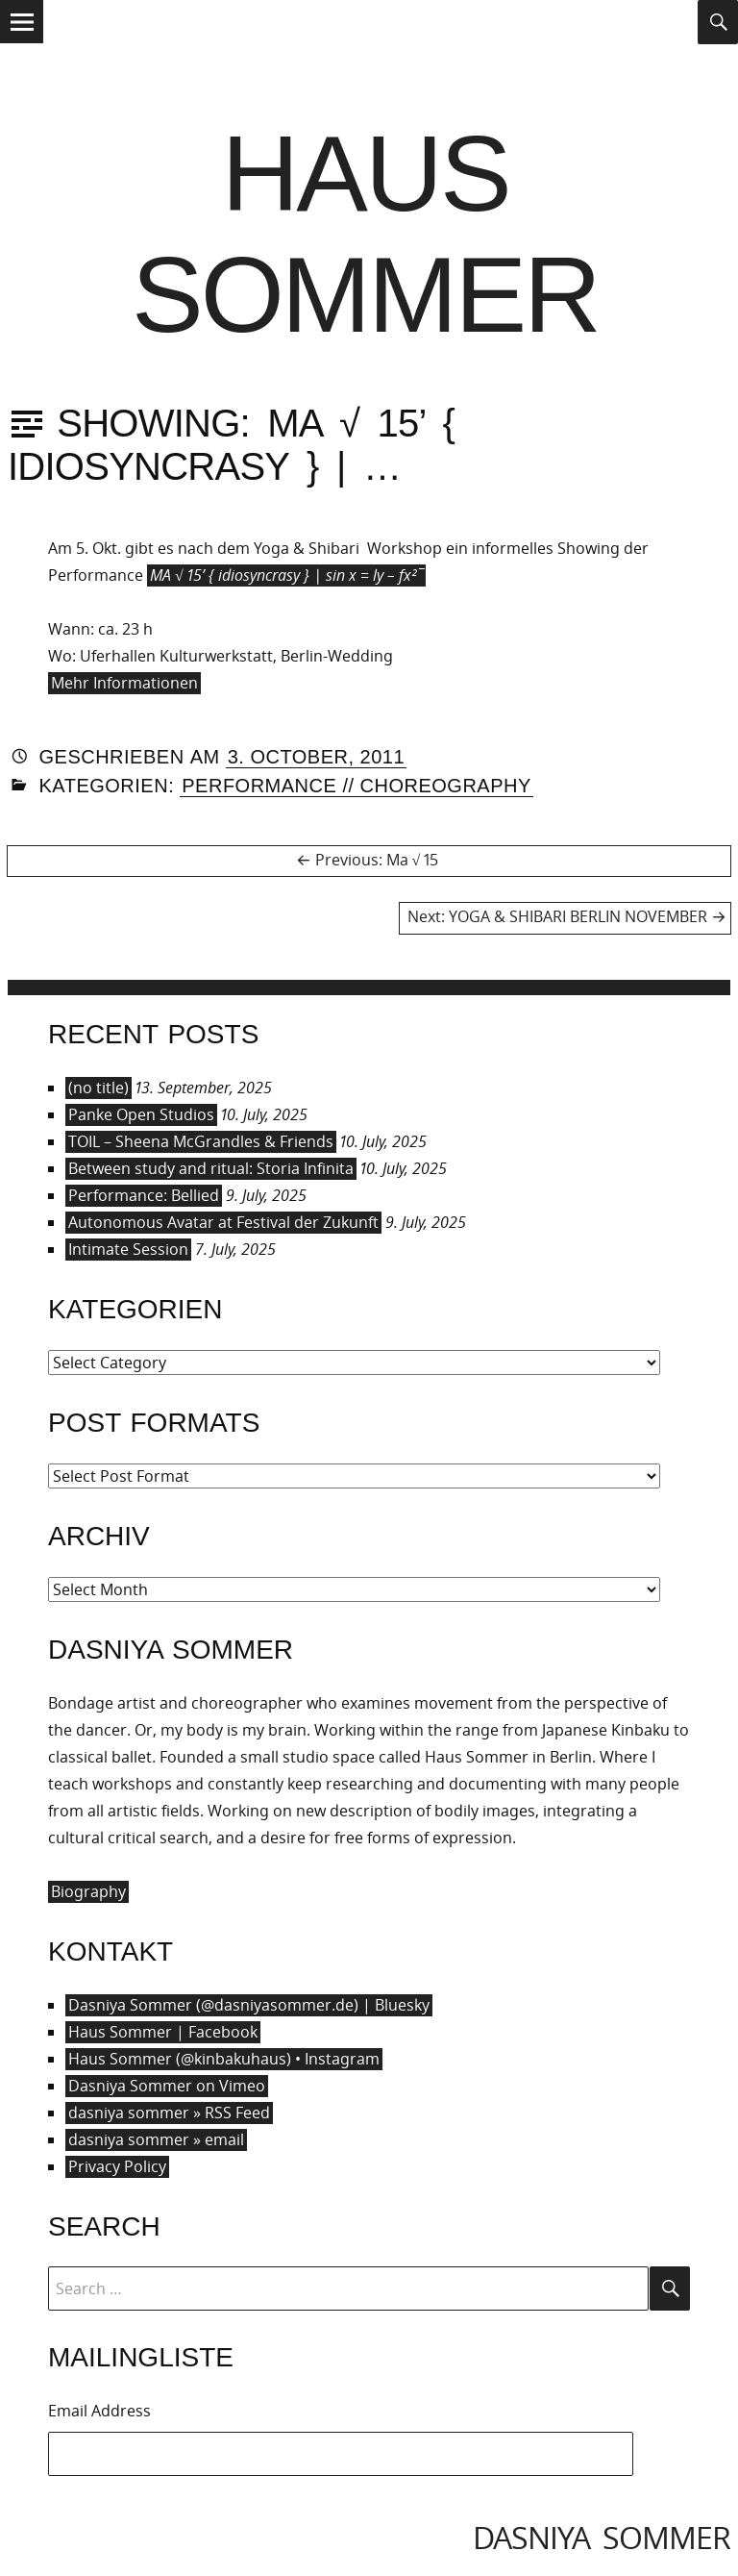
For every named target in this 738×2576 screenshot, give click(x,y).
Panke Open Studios (141, 1114)
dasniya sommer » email (156, 2139)
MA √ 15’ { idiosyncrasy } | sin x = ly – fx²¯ (286, 575)
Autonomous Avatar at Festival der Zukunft (223, 1222)
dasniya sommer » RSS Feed (169, 2112)
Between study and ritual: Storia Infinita (211, 1168)
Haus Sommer (365, 234)
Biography (88, 1891)
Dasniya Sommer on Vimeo (166, 2085)
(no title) (98, 1087)
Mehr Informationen (124, 682)
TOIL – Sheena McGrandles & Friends (200, 1141)
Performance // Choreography (356, 785)
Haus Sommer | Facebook (163, 2031)
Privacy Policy (117, 2166)
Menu (21, 41)
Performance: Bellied (143, 1195)
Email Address (99, 2410)
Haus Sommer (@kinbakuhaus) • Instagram (224, 2058)
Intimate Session (128, 1249)
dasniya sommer (601, 2537)
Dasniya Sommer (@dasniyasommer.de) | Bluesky (249, 2004)
